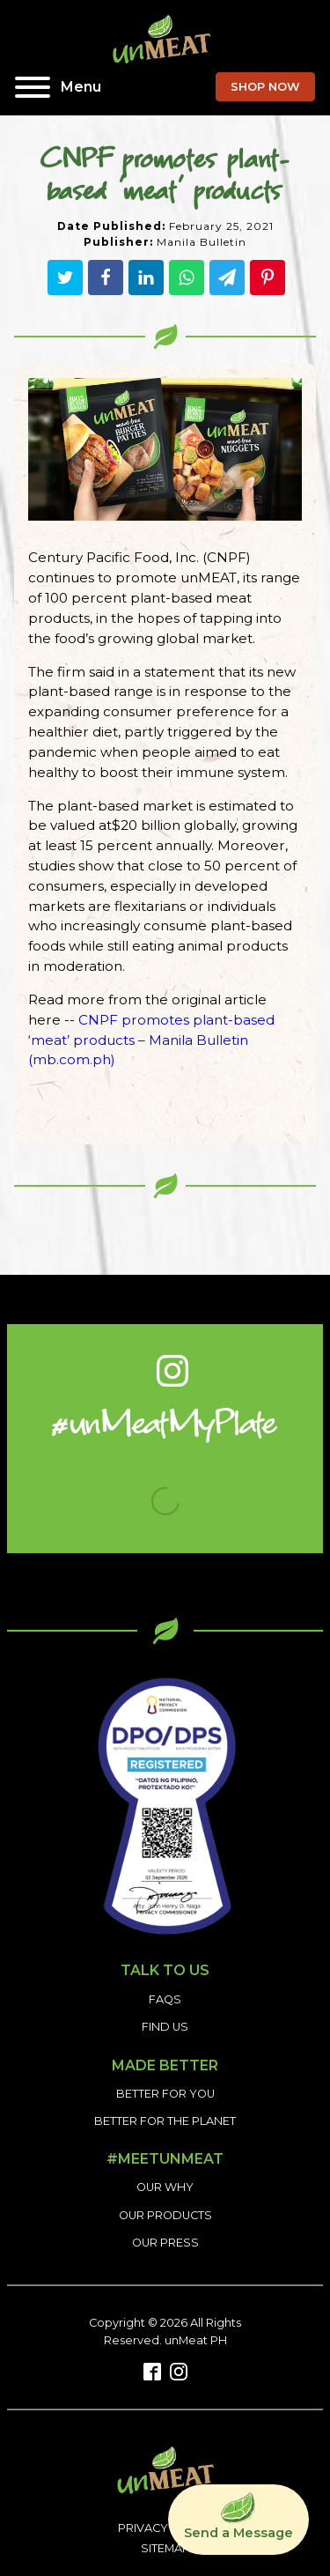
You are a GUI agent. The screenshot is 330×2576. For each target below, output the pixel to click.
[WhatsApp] (186, 277)
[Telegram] (227, 277)
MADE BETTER (165, 2066)
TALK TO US (165, 1970)
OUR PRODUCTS (165, 2215)
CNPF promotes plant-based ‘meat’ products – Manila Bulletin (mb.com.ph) (151, 1040)
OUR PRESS (165, 2242)
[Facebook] (105, 277)
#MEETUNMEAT (165, 2159)
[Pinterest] (267, 277)
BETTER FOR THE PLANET (165, 2121)
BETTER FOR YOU (165, 2093)
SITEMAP (165, 2548)
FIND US (165, 2026)
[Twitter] (65, 277)
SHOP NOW (265, 86)
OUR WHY (165, 2187)
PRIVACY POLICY (165, 2528)
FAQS (165, 1999)
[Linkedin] (146, 277)
